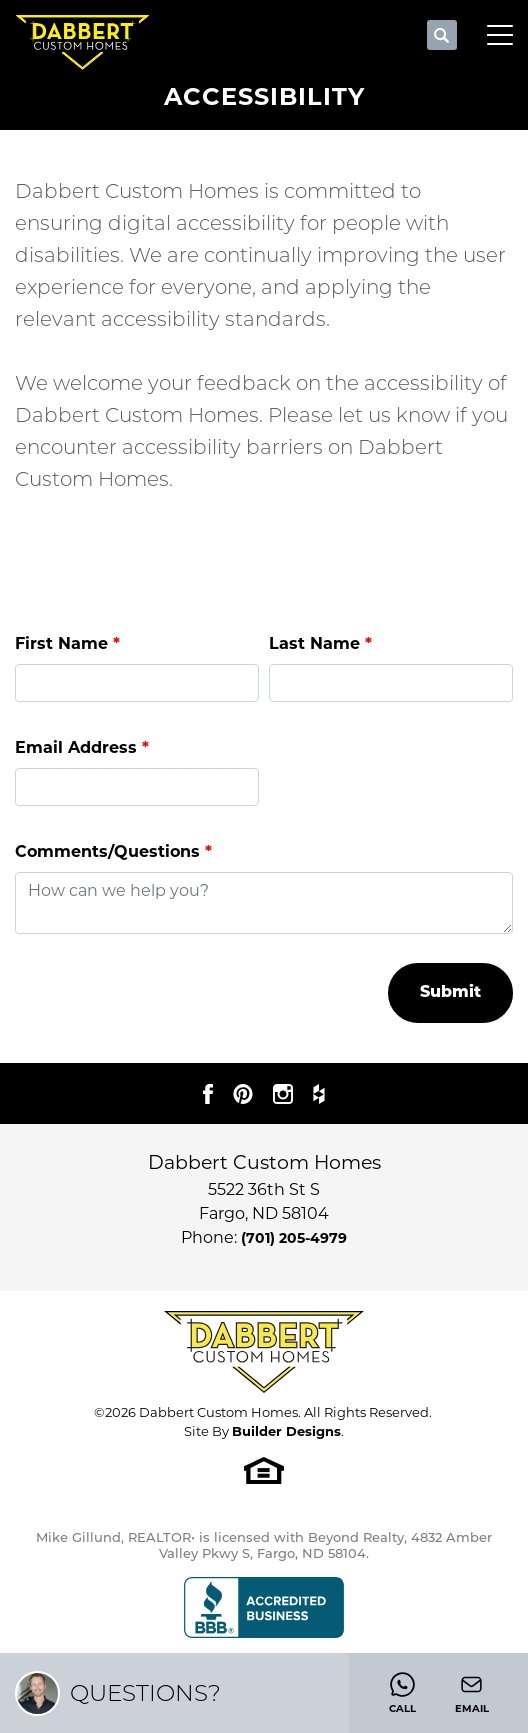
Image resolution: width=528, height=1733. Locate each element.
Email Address (82, 747)
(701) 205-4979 (294, 1238)
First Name (67, 643)
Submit (450, 993)
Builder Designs (286, 1431)
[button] (442, 36)
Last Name (320, 643)
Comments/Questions (113, 851)
